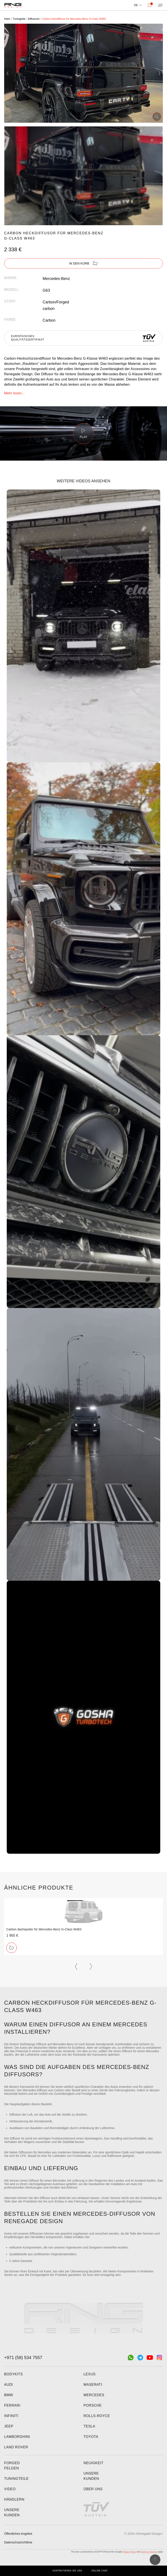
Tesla (89, 2426)
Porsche (93, 2405)
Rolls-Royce (97, 2416)
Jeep (8, 2426)
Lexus (90, 2374)
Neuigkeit (94, 2463)
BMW (8, 2395)
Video (10, 2489)
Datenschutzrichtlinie (18, 2542)
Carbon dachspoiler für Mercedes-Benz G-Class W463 (43, 1929)
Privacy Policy (129, 2552)
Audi (8, 2384)
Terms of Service (149, 2552)
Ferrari (12, 2405)
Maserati (93, 2384)
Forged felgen (12, 2465)
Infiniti (11, 2416)
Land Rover (16, 2447)
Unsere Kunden (12, 2512)
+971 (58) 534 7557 (23, 2357)
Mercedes (94, 2395)
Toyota (91, 2437)
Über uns (93, 2489)
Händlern (14, 2499)
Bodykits (13, 2374)
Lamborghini (17, 2437)
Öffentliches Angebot (18, 2533)
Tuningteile (16, 2478)
